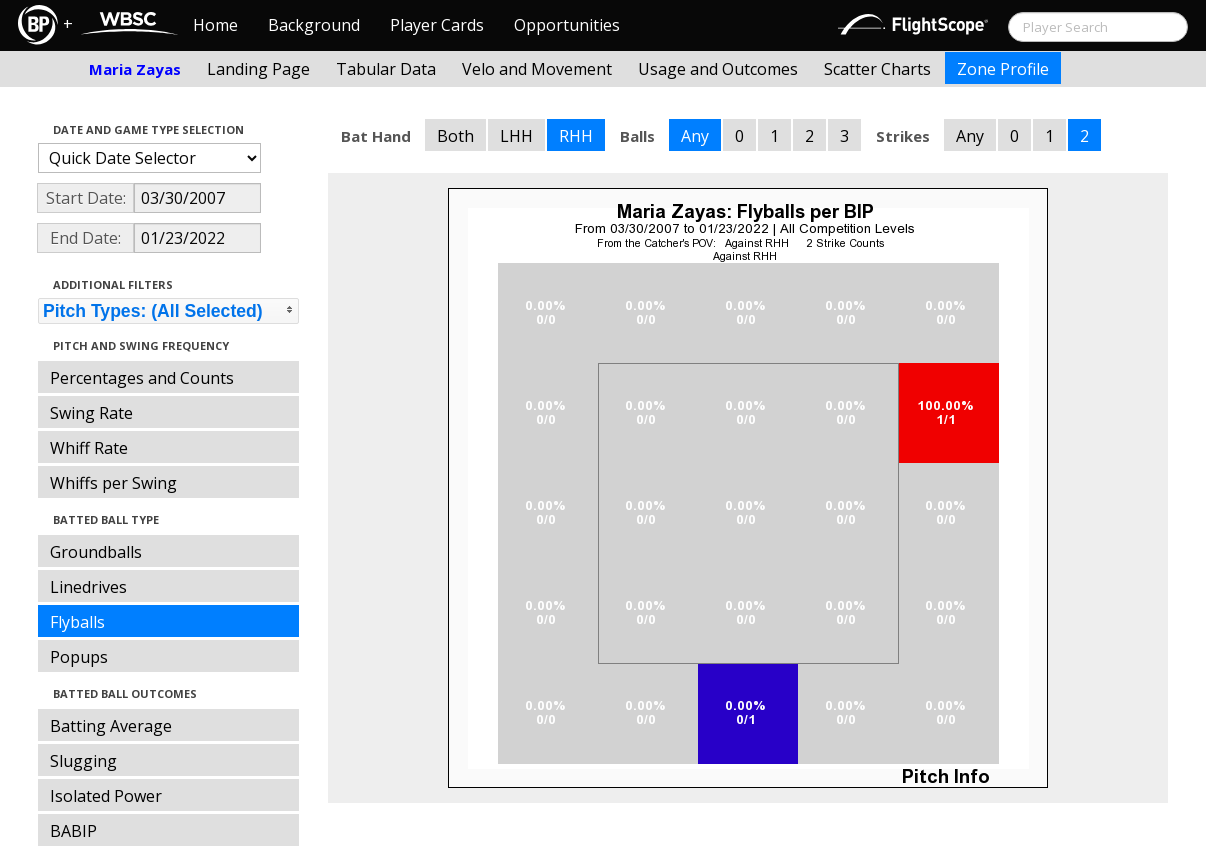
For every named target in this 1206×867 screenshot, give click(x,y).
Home (215, 25)
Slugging (83, 761)
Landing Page (258, 69)
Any (695, 136)
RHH (576, 136)
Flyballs (77, 622)
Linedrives (88, 587)
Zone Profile (1003, 69)
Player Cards (437, 25)
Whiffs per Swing (113, 483)
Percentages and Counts (142, 378)
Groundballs (96, 552)
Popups (79, 657)
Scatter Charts (877, 69)
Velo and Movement (537, 69)
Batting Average (111, 726)
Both (455, 136)
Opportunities (567, 25)
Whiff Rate (89, 448)
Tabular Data (386, 69)
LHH (516, 136)
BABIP (73, 831)
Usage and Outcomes (718, 69)
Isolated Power (106, 796)
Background (314, 25)
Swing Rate (91, 413)
